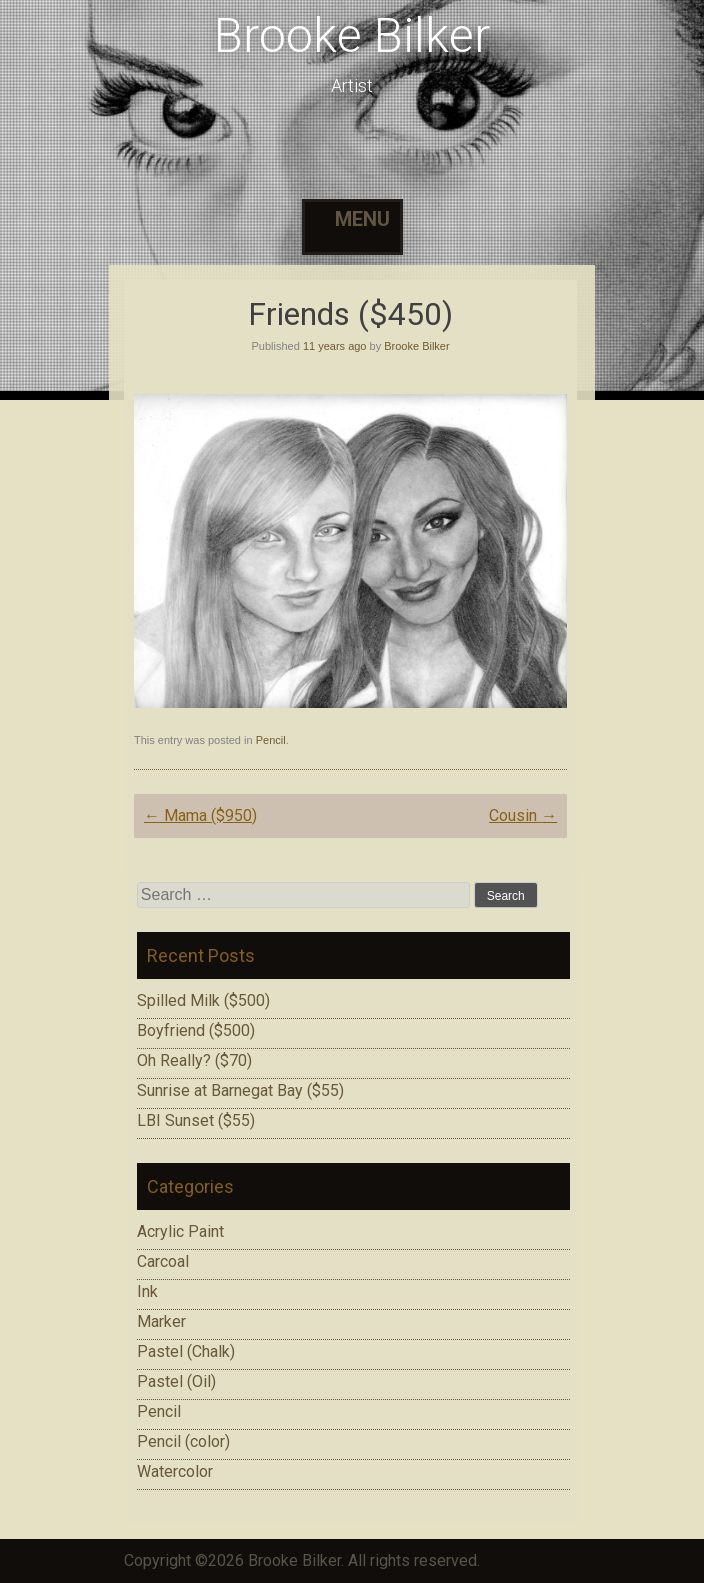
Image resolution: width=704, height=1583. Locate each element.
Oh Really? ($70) (194, 1060)
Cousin (523, 815)
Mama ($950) (200, 815)
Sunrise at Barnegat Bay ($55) (240, 1090)
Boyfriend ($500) (196, 1030)
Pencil (271, 740)
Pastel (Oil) (176, 1381)
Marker (161, 1321)
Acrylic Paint (180, 1231)
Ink (147, 1291)
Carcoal (163, 1261)
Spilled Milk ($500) (203, 1000)
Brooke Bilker (352, 35)
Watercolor (175, 1471)
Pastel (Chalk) (186, 1351)
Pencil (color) (183, 1441)
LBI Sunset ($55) (196, 1120)
